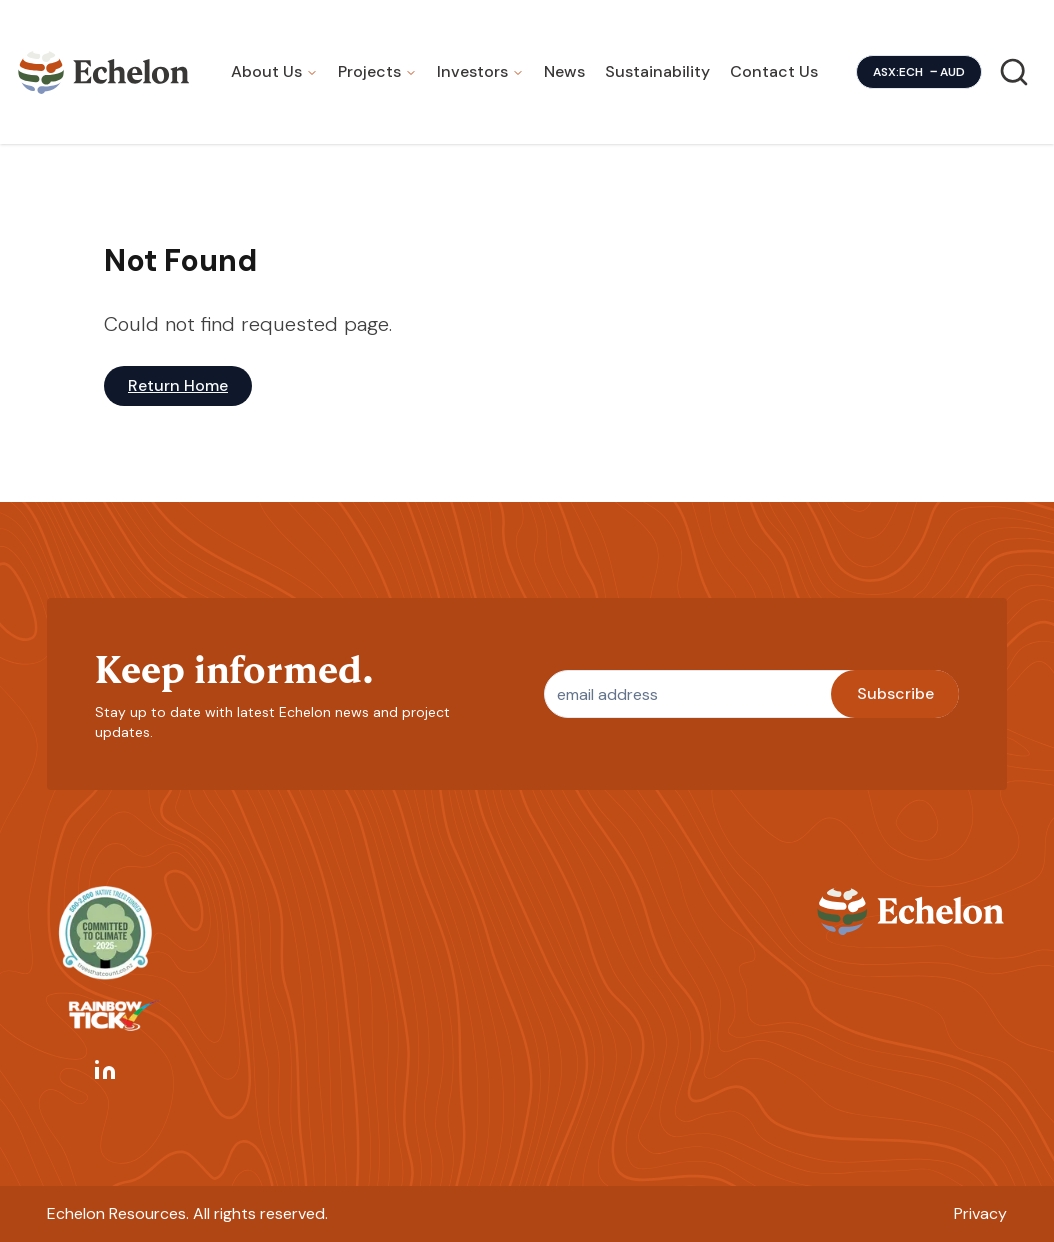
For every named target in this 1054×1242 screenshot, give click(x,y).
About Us (266, 71)
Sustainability (657, 71)
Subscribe (895, 693)
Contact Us (774, 71)
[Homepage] (104, 72)
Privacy (980, 1213)
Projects (369, 71)
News (564, 71)
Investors (472, 71)
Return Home (178, 385)
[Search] (1014, 72)
